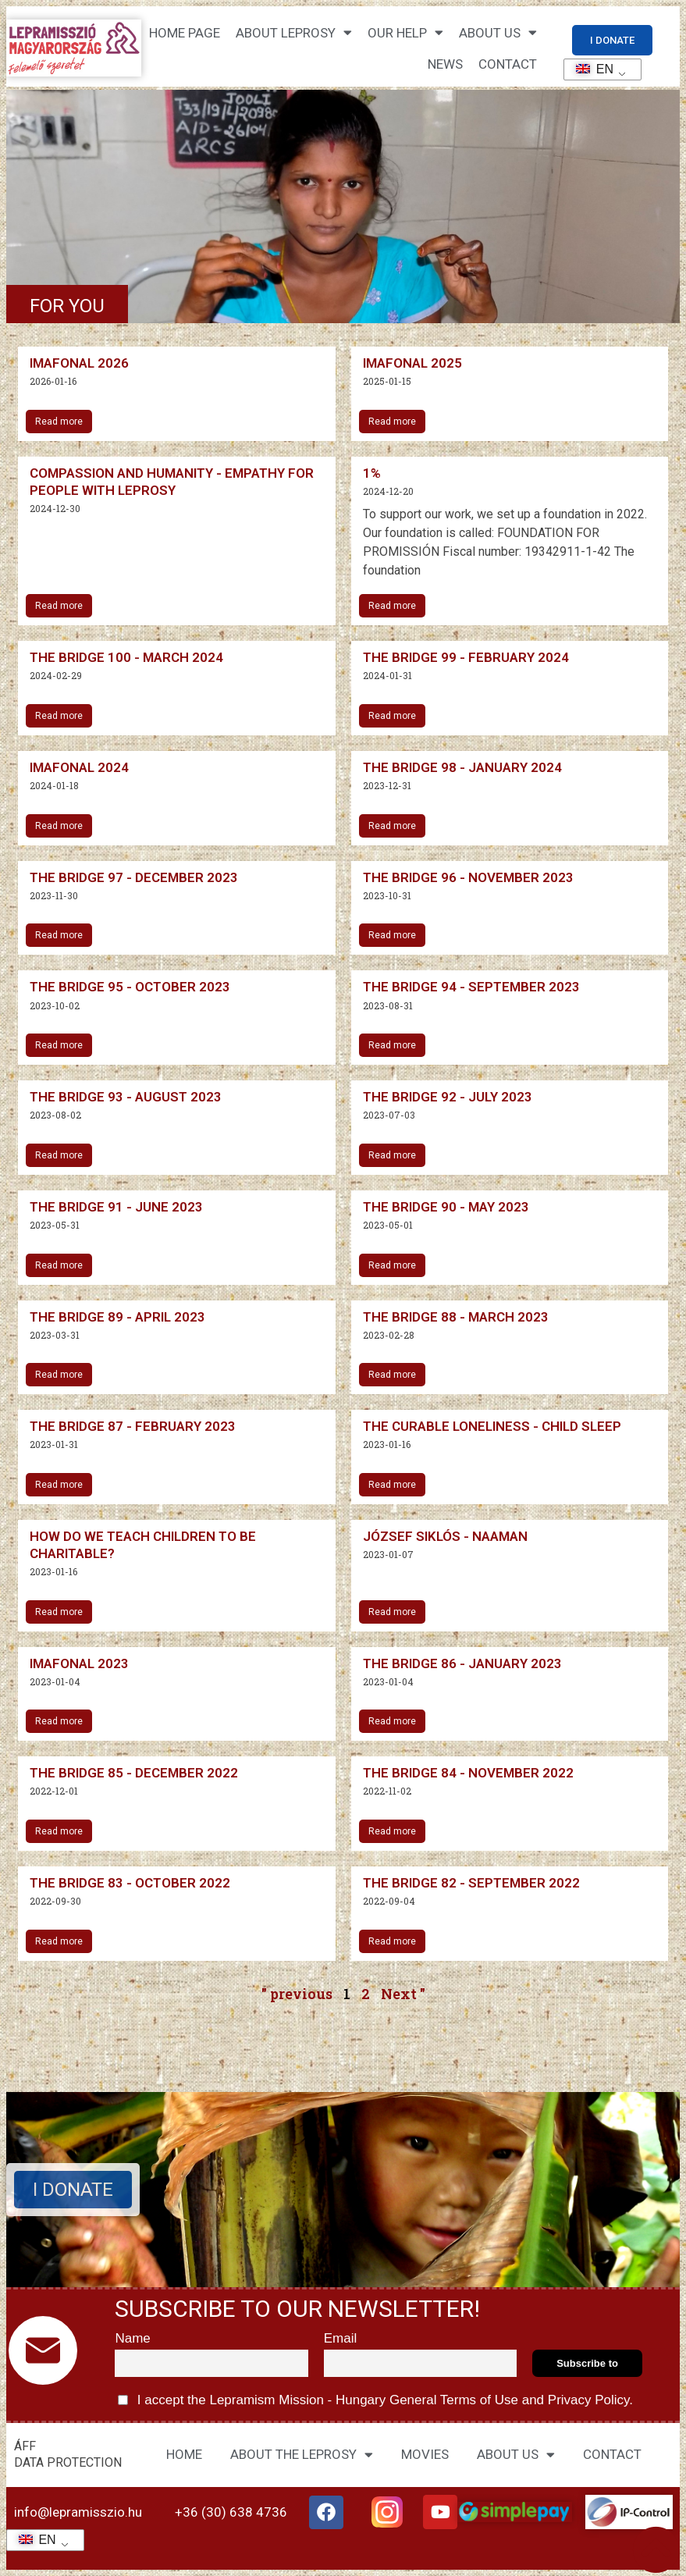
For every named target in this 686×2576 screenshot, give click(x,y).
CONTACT (507, 64)
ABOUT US (516, 2454)
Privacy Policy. (588, 2400)
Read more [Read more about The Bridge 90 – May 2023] (392, 1265)
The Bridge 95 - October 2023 (130, 986)
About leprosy (294, 32)
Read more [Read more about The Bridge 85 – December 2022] (59, 1831)
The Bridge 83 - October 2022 (130, 1883)
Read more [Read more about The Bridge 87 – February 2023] (59, 1484)
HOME (184, 2454)
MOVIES (425, 2454)
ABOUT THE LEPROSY (301, 2454)
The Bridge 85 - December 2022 (134, 1773)
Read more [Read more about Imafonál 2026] (59, 421)
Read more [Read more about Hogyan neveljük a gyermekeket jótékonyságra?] (59, 1611)
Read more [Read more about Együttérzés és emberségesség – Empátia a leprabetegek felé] (59, 605)
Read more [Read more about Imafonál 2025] (392, 421)
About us (498, 32)
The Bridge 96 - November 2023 (468, 877)
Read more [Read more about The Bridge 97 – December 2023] (59, 935)
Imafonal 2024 (79, 767)
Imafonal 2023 (79, 1663)
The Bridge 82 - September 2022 (471, 1883)
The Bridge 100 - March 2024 (126, 657)
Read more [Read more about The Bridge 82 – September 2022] (392, 1941)
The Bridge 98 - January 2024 (462, 767)
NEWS (445, 64)
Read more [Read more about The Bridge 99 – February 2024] (392, 715)
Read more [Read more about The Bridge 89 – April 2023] (59, 1374)
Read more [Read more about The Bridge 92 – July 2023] (392, 1155)
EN (589, 69)
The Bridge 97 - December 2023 (134, 877)
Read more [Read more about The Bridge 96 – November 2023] (392, 935)
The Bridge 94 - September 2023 (471, 986)
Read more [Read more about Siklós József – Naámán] (392, 1611)
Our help (405, 32)
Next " (403, 1993)
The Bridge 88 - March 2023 (456, 1317)
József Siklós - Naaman (445, 1536)
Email (340, 2338)
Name (132, 2338)
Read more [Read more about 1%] (392, 605)
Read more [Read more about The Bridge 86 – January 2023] (392, 1721)
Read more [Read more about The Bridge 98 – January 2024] (392, 825)
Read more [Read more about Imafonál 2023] (59, 1721)
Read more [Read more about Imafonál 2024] (59, 825)
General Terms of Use (453, 2400)
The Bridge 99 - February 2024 (466, 657)
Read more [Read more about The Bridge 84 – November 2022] (392, 1831)
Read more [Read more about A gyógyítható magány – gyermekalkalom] (392, 1484)
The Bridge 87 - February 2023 (133, 1426)
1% (372, 473)
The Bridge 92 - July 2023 (447, 1097)
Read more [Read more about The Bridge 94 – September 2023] (392, 1045)
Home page (184, 33)
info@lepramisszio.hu (78, 2512)
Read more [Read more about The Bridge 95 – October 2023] (59, 1045)
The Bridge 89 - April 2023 (117, 1317)
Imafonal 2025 (412, 363)
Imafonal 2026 (79, 363)
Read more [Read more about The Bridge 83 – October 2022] (59, 1941)
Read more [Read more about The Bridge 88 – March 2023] (392, 1374)
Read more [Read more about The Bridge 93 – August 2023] (59, 1155)
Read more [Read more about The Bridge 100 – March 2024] (59, 715)
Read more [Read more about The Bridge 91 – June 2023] (59, 1265)
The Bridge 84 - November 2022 (468, 1773)
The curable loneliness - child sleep (492, 1426)
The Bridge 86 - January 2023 (462, 1663)
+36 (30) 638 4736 (231, 2512)
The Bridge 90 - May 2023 (446, 1207)
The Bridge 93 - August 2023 (126, 1097)
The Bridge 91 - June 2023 (116, 1207)
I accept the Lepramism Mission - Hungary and (375, 2400)
